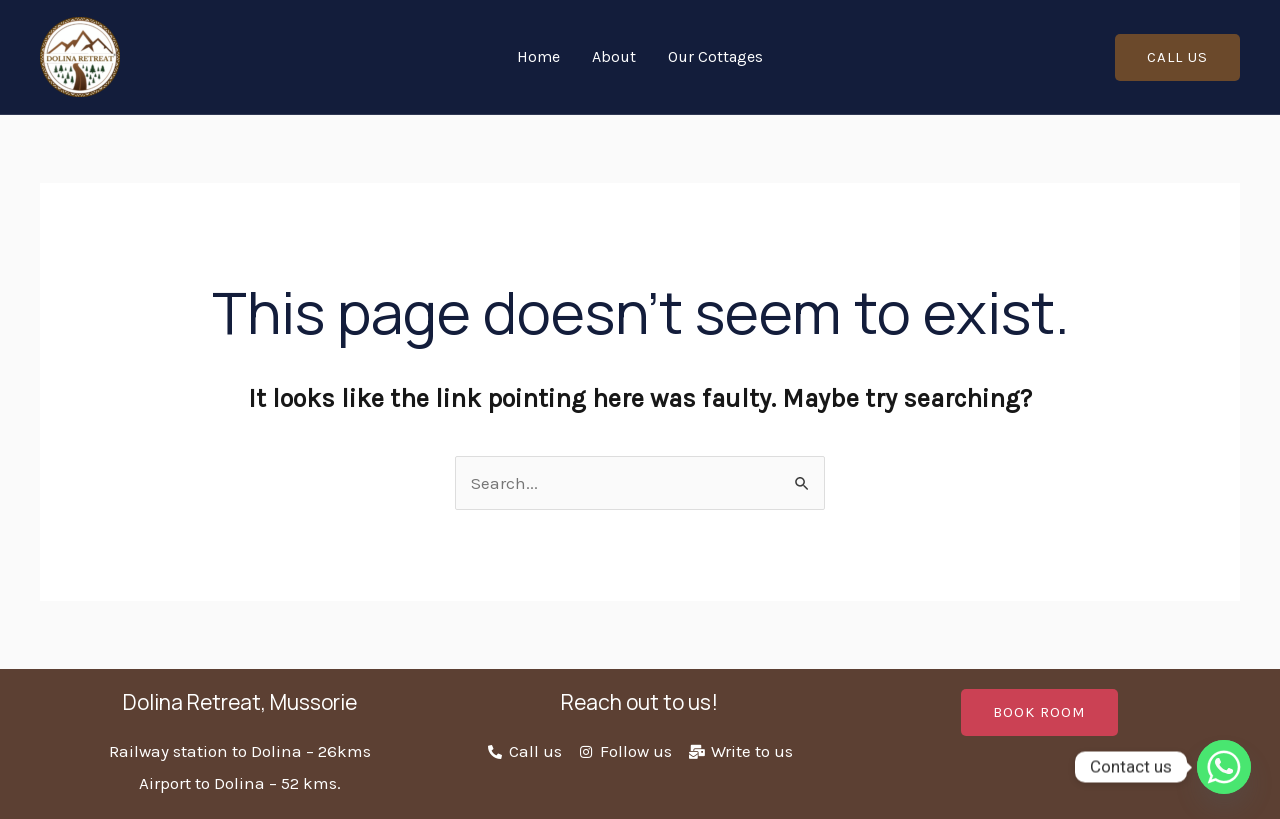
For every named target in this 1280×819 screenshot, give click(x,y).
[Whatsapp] (1224, 767)
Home (538, 56)
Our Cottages (715, 56)
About (614, 56)
